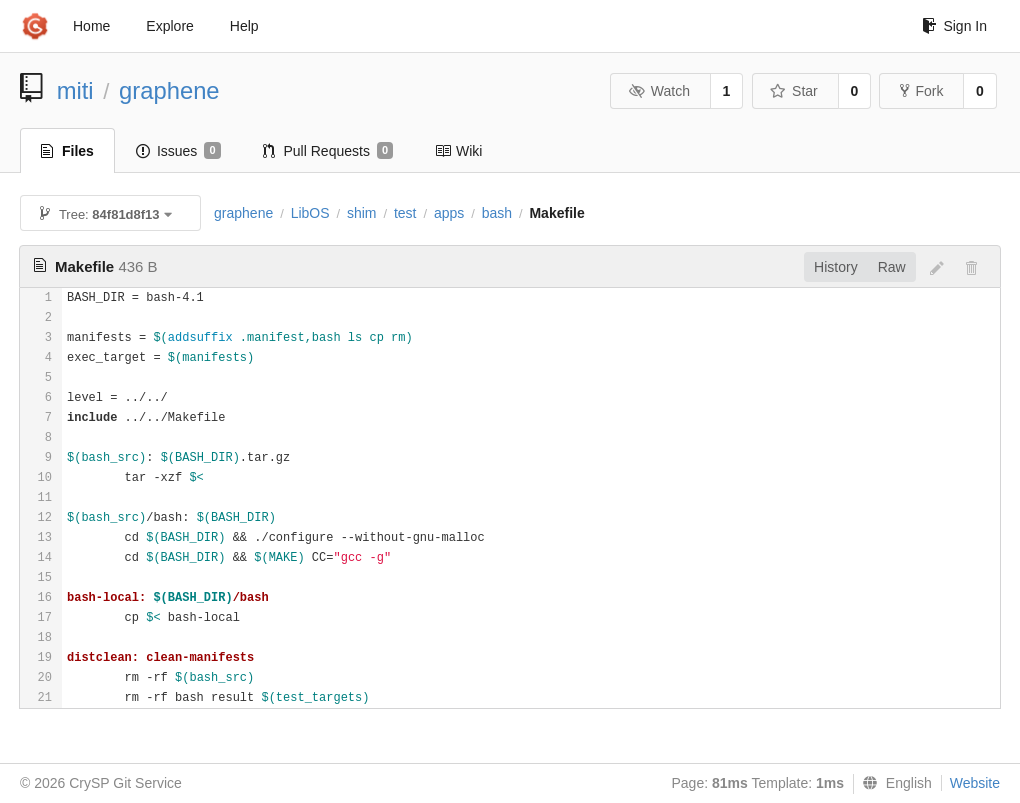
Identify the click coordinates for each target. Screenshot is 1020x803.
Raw (892, 267)
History (836, 267)
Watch (659, 91)
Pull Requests (328, 151)
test (405, 213)
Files (67, 151)
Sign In (954, 26)
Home (91, 26)
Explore (169, 26)
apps (449, 213)
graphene (169, 90)
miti (75, 90)
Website (975, 783)
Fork (921, 91)
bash (497, 213)
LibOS (310, 213)
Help (244, 26)
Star (794, 91)
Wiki (458, 151)
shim (362, 213)
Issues (178, 151)
